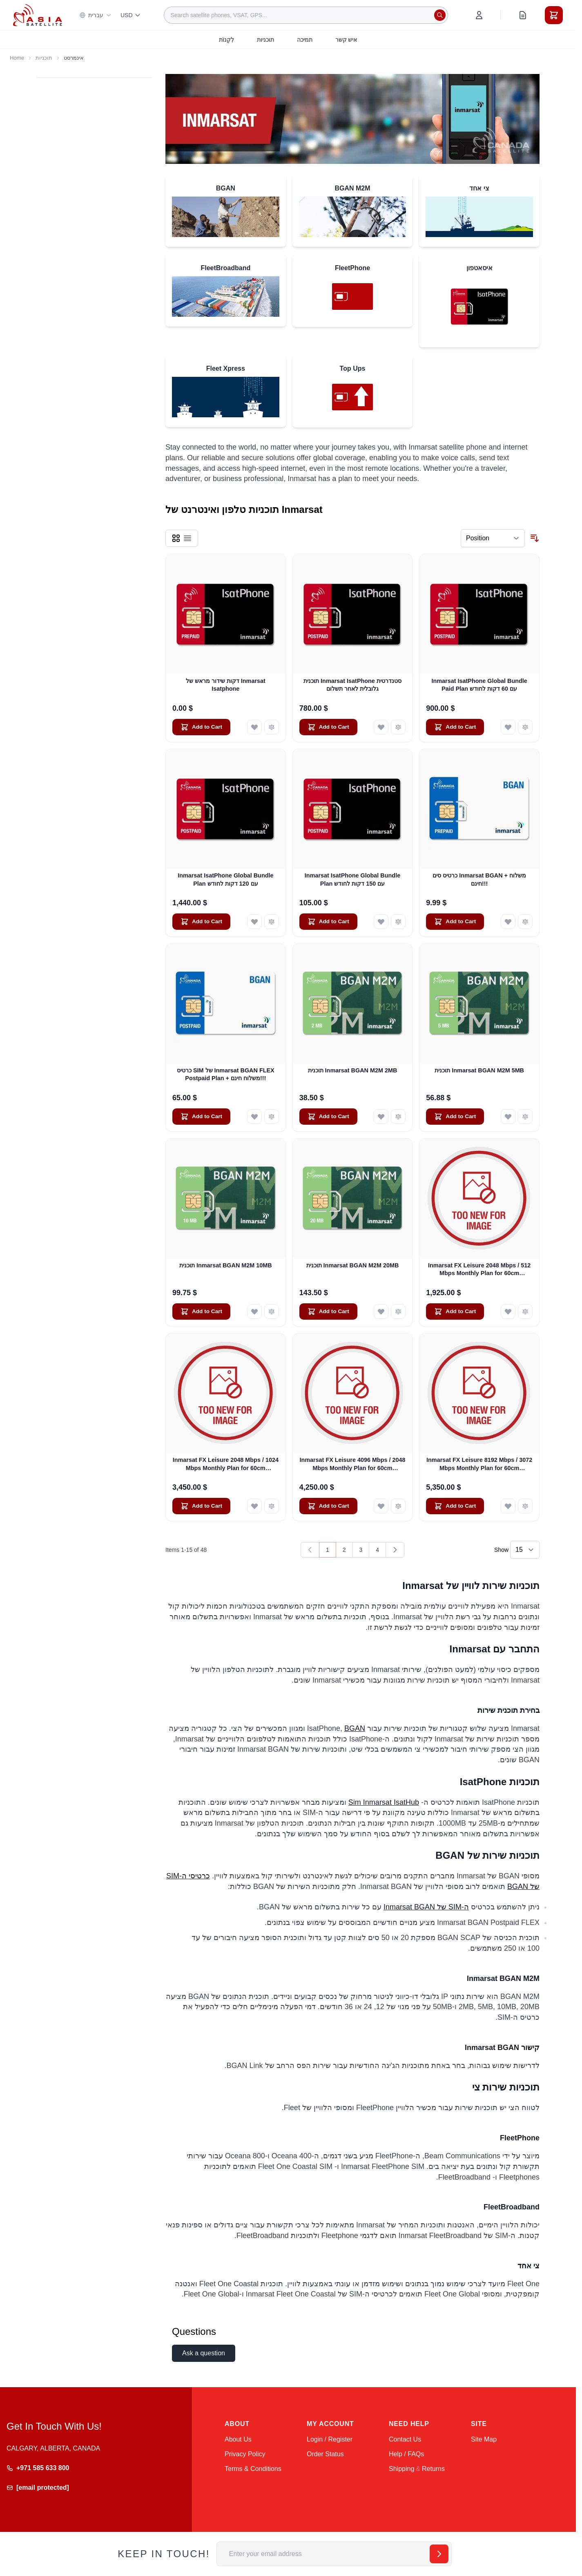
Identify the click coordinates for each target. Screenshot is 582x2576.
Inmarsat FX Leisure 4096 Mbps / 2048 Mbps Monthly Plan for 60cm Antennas (352, 1464)
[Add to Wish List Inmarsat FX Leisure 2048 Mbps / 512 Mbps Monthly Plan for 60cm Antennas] (508, 1311)
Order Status (325, 2454)
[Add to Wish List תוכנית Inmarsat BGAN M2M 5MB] (508, 1116)
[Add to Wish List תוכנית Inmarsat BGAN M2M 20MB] (381, 1311)
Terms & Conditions (253, 2468)
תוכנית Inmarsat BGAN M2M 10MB (225, 1265)
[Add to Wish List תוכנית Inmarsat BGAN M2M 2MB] (381, 1116)
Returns (433, 2468)
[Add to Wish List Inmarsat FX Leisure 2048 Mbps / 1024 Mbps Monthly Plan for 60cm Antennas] (254, 1506)
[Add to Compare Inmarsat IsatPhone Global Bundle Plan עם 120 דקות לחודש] (271, 921)
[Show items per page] (525, 1550)
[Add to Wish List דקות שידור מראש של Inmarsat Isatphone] (254, 727)
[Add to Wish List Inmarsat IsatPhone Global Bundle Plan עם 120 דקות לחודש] (254, 921)
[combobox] (306, 15)
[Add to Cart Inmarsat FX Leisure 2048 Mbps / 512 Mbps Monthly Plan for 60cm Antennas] (455, 1311)
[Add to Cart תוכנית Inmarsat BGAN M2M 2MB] (328, 1116)
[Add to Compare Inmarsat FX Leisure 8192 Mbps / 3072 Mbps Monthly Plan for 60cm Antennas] (525, 1506)
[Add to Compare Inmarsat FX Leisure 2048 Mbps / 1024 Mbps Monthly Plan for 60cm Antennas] (271, 1506)
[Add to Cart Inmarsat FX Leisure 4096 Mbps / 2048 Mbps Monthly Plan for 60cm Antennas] (328, 1506)
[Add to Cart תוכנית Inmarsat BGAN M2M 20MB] (328, 1311)
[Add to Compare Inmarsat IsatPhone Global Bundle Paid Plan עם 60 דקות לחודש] (525, 727)
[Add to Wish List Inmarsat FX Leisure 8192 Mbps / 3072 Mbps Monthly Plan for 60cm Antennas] (508, 1506)
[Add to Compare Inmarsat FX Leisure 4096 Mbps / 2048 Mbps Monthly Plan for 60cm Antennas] (398, 1506)
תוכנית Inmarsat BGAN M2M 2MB (352, 1070)
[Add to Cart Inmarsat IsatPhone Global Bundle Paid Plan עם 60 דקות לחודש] (455, 727)
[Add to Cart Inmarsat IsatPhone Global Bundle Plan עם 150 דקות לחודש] (328, 921)
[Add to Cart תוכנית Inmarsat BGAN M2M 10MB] (201, 1311)
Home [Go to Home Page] (17, 58)
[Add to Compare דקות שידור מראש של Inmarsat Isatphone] (271, 727)
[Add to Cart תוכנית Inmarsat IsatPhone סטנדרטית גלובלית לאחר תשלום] (328, 727)
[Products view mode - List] (187, 538)
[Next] (395, 1550)
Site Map (484, 2439)
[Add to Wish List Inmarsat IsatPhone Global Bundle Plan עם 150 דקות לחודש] (381, 921)
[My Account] (479, 15)
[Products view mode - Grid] (176, 538)
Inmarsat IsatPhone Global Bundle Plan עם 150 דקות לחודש (352, 879)
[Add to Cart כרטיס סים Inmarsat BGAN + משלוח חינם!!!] (455, 921)
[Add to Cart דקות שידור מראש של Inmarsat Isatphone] (201, 727)
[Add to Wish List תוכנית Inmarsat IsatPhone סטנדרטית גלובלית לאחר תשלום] (381, 727)
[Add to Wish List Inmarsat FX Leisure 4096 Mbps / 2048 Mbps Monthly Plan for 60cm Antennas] (381, 1506)
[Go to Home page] (37, 15)
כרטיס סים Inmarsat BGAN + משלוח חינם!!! (479, 879)
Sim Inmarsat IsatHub (383, 1802)
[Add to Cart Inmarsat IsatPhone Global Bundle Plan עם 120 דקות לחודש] (201, 921)
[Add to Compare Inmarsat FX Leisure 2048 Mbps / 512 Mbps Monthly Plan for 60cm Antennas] (525, 1311)
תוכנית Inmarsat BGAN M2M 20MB (352, 1265)
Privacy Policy (245, 2454)
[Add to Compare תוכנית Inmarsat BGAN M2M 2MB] (398, 1116)
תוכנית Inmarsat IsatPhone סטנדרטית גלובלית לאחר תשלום (352, 685)
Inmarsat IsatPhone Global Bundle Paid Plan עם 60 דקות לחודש (479, 685)
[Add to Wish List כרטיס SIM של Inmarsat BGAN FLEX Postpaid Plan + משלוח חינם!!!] (254, 1116)
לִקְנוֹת (226, 39)
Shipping (401, 2468)
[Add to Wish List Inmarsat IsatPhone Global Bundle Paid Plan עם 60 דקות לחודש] (508, 727)
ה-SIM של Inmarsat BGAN (426, 1907)
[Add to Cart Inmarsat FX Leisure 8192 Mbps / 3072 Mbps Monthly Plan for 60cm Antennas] (455, 1506)
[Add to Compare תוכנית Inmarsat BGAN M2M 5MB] (525, 1116)
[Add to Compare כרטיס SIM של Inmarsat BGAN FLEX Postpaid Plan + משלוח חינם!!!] (271, 1116)
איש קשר (346, 39)
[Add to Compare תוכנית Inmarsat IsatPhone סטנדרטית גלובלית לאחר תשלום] (398, 727)
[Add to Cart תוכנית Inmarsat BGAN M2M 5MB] (455, 1116)
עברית (95, 15)
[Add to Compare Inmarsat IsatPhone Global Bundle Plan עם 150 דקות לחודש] (398, 921)
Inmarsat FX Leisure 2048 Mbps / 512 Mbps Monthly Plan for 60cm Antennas (479, 1270)
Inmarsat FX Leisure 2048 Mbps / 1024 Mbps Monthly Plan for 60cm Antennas (226, 1464)
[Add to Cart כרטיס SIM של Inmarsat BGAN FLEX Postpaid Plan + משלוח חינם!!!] (201, 1116)
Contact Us (405, 2439)
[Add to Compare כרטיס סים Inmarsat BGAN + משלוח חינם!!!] (525, 921)
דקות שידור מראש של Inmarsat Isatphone (225, 685)
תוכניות (265, 39)
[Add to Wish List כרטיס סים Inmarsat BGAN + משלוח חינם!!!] (508, 921)
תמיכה (304, 39)
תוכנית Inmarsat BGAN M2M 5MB (479, 1070)
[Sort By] (493, 538)
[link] (310, 1550)
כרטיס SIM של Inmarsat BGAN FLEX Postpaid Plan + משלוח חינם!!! (225, 1074)
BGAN (354, 1728)
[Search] (440, 15)
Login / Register (329, 2439)
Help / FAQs (406, 2454)
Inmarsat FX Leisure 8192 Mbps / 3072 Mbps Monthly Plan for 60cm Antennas (479, 1464)
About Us (238, 2439)
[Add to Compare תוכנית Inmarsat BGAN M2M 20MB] (398, 1311)
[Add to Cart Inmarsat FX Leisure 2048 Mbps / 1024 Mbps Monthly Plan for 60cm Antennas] (201, 1506)
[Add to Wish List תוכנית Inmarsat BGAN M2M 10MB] (254, 1311)
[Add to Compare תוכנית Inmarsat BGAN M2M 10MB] (271, 1311)
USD (130, 15)
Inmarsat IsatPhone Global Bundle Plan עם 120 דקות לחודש (225, 879)
